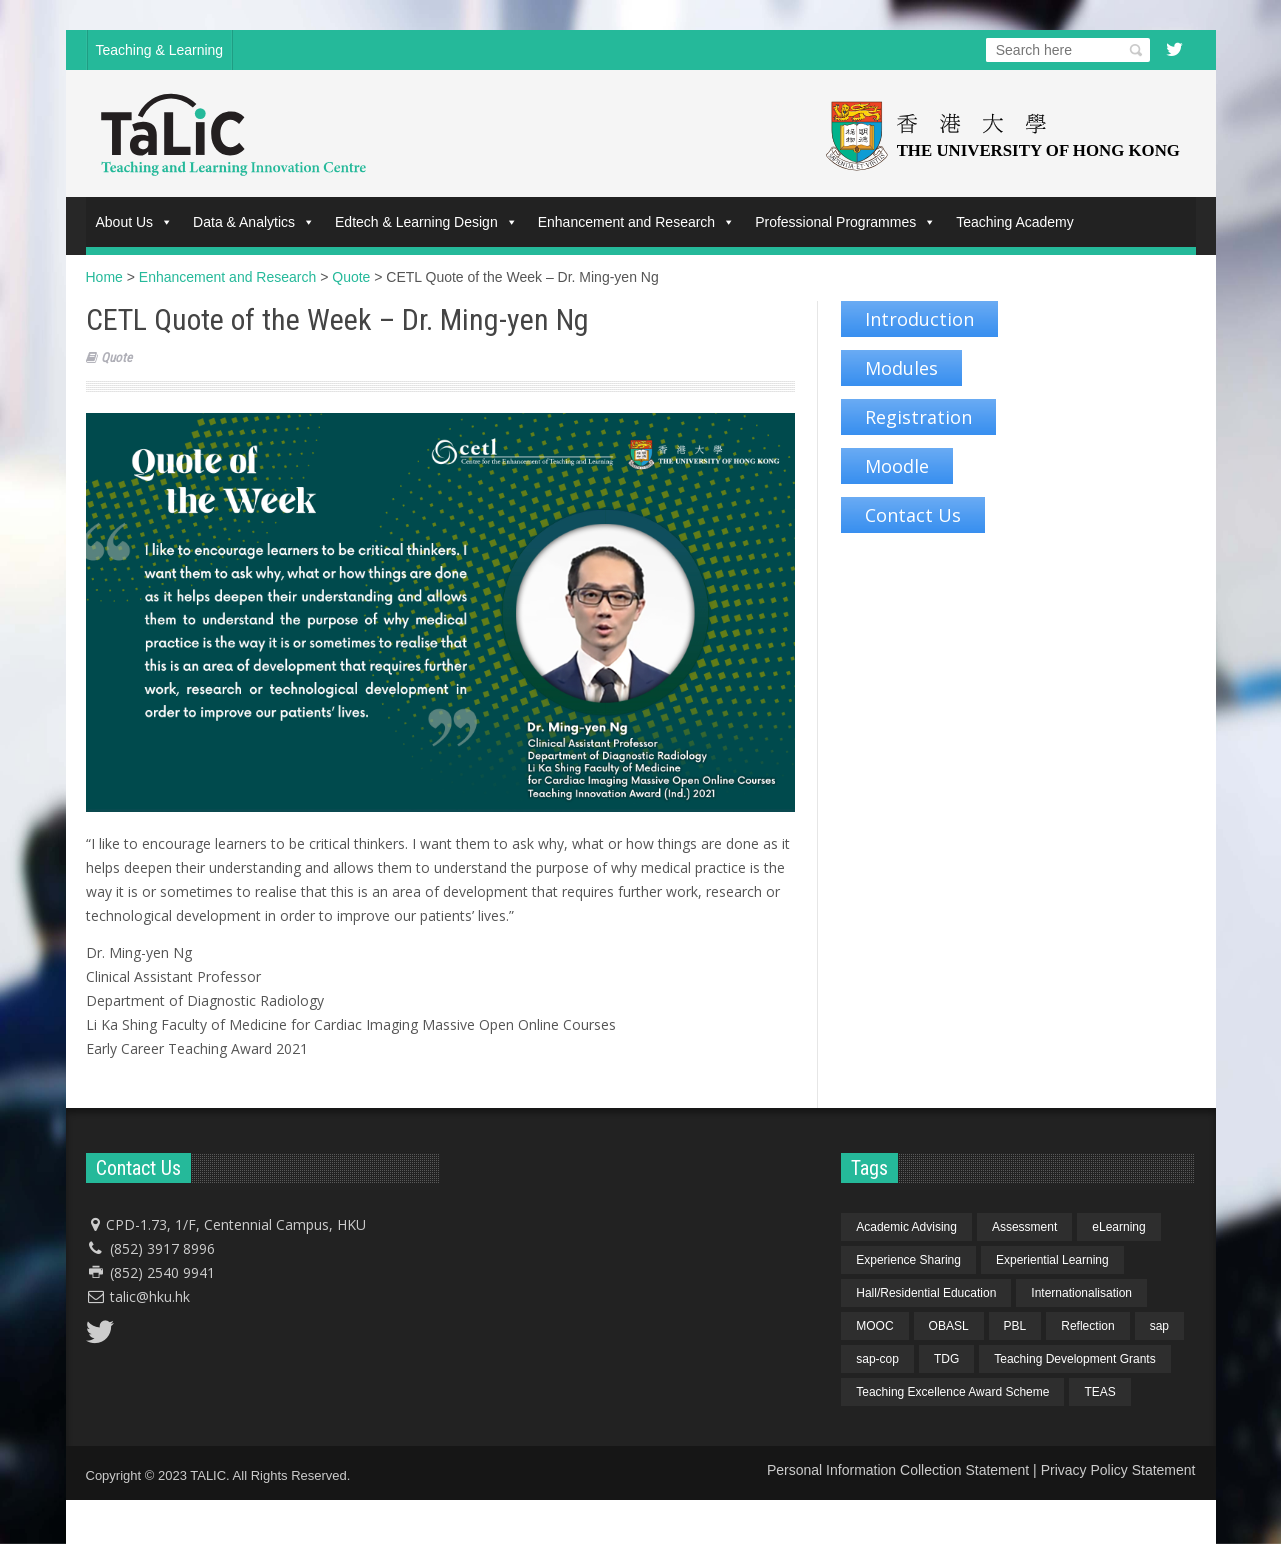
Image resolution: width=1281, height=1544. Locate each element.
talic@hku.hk (150, 1296)
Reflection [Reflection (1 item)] (1087, 1326)
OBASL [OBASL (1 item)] (949, 1326)
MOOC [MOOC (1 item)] (874, 1326)
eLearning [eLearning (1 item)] (1118, 1227)
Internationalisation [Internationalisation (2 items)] (1081, 1293)
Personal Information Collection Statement (898, 1470)
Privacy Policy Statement (1118, 1470)
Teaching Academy (1015, 222)
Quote (116, 357)
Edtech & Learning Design (426, 222)
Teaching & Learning (160, 50)
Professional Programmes (845, 222)
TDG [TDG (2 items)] (946, 1359)
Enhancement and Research (636, 222)
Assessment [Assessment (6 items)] (1024, 1227)
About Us (135, 222)
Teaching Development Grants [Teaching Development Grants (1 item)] (1074, 1359)
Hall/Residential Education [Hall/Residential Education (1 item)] (926, 1293)
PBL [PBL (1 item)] (1015, 1326)
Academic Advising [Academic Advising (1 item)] (906, 1227)
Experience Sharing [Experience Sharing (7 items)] (908, 1260)
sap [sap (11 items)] (1159, 1326)
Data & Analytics (254, 222)
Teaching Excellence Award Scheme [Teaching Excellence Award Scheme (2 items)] (952, 1392)
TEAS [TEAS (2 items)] (1099, 1392)
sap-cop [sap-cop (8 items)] (877, 1359)
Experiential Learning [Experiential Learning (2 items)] (1052, 1260)
